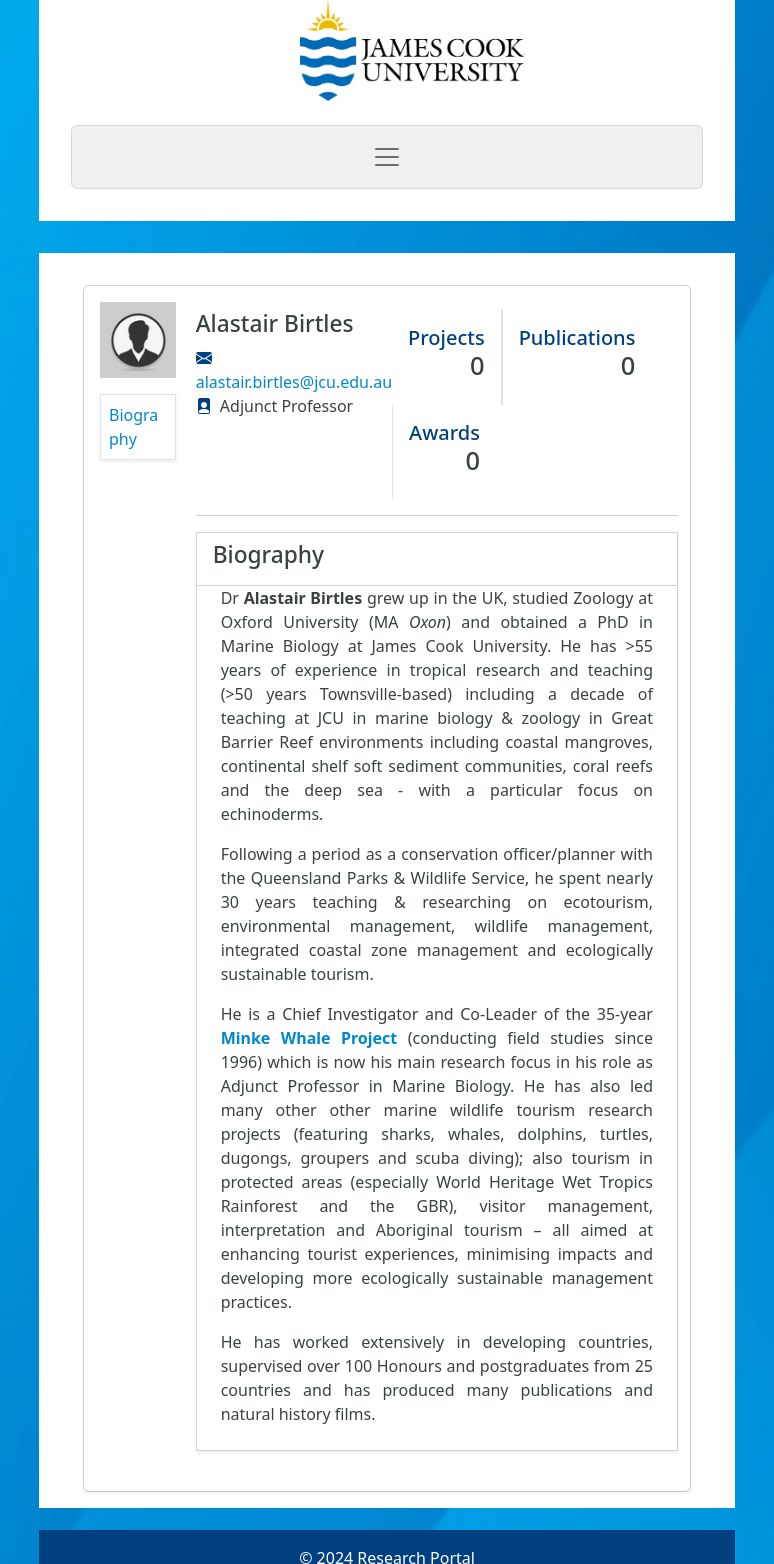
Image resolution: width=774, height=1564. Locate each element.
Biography (133, 427)
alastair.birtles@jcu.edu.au (294, 382)
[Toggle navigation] (387, 157)
